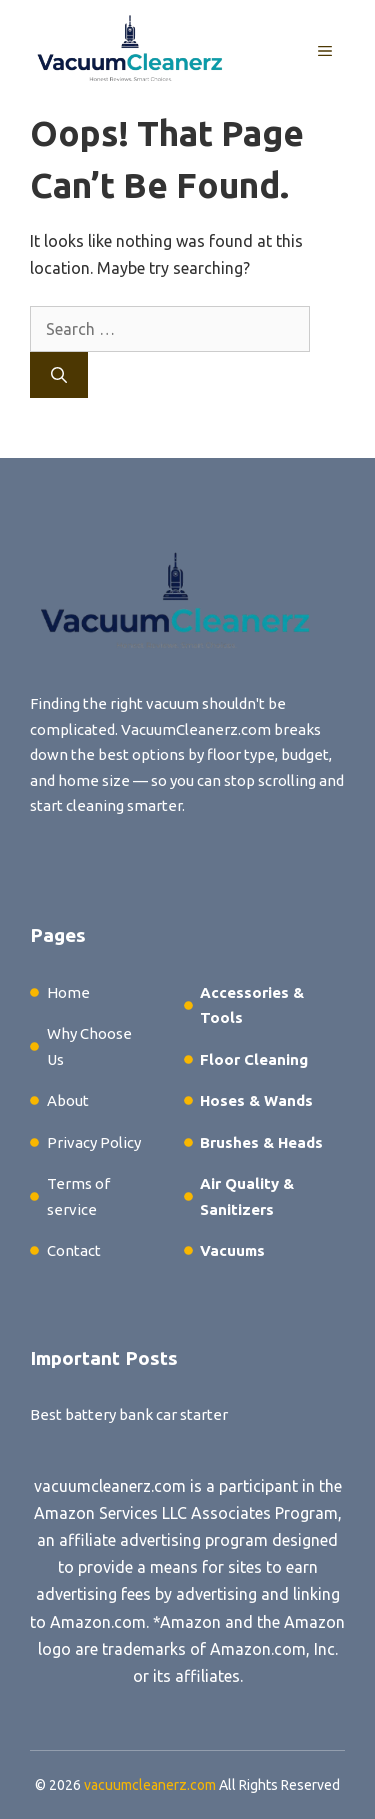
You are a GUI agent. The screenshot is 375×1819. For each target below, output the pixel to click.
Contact (74, 1250)
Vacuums (232, 1250)
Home (68, 992)
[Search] (59, 375)
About (68, 1100)
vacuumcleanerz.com (110, 1486)
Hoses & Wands (256, 1100)
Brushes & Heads (261, 1142)
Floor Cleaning (254, 1059)
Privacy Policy (94, 1142)
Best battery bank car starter (129, 1414)
